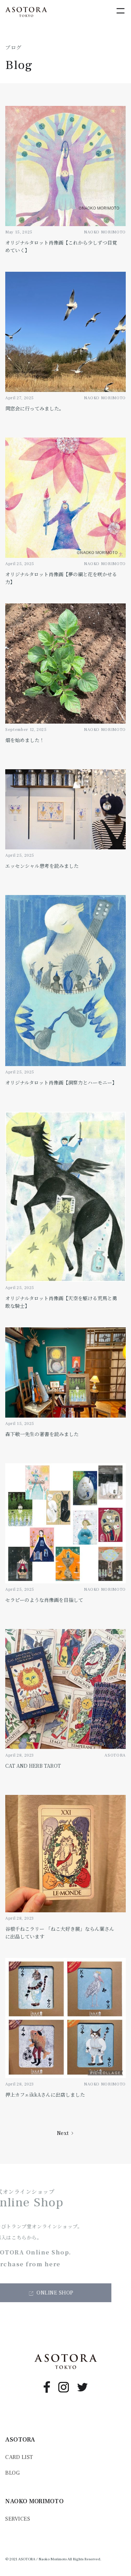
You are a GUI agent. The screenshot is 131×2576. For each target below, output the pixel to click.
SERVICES (17, 2518)
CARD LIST (19, 2457)
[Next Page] (65, 2133)
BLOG (12, 2472)
